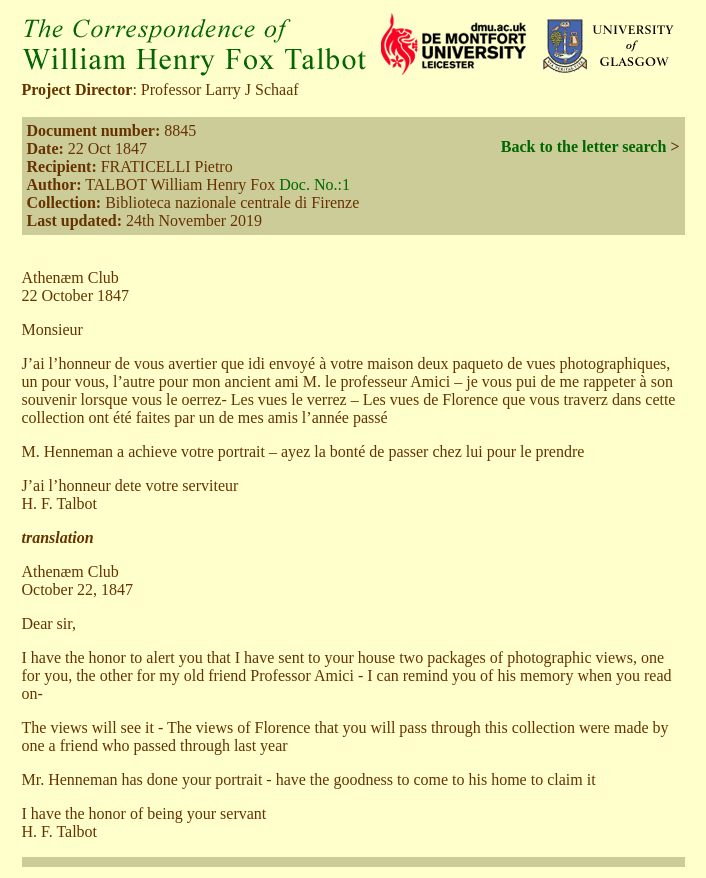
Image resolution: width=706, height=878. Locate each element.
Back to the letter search (584, 146)
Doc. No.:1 (314, 184)
